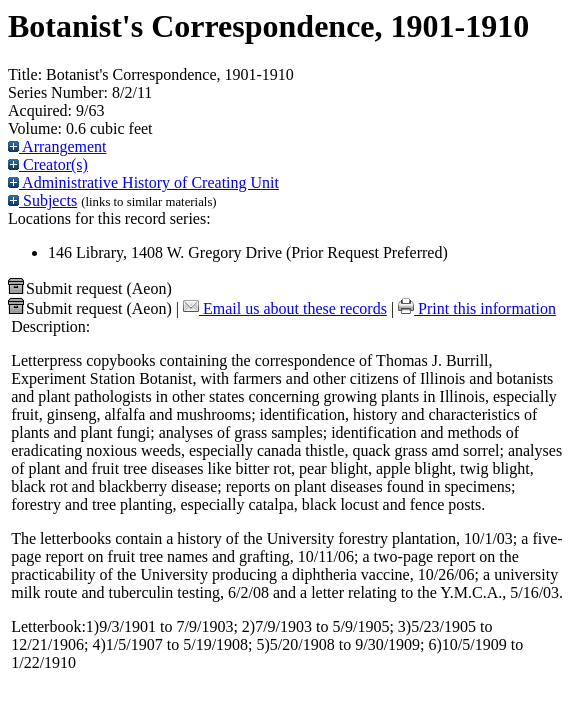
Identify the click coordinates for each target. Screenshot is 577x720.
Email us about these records (285, 308)
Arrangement (57, 146)
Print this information (477, 308)
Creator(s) (48, 164)
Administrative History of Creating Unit (143, 182)
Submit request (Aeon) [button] (90, 288)
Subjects (42, 200)
